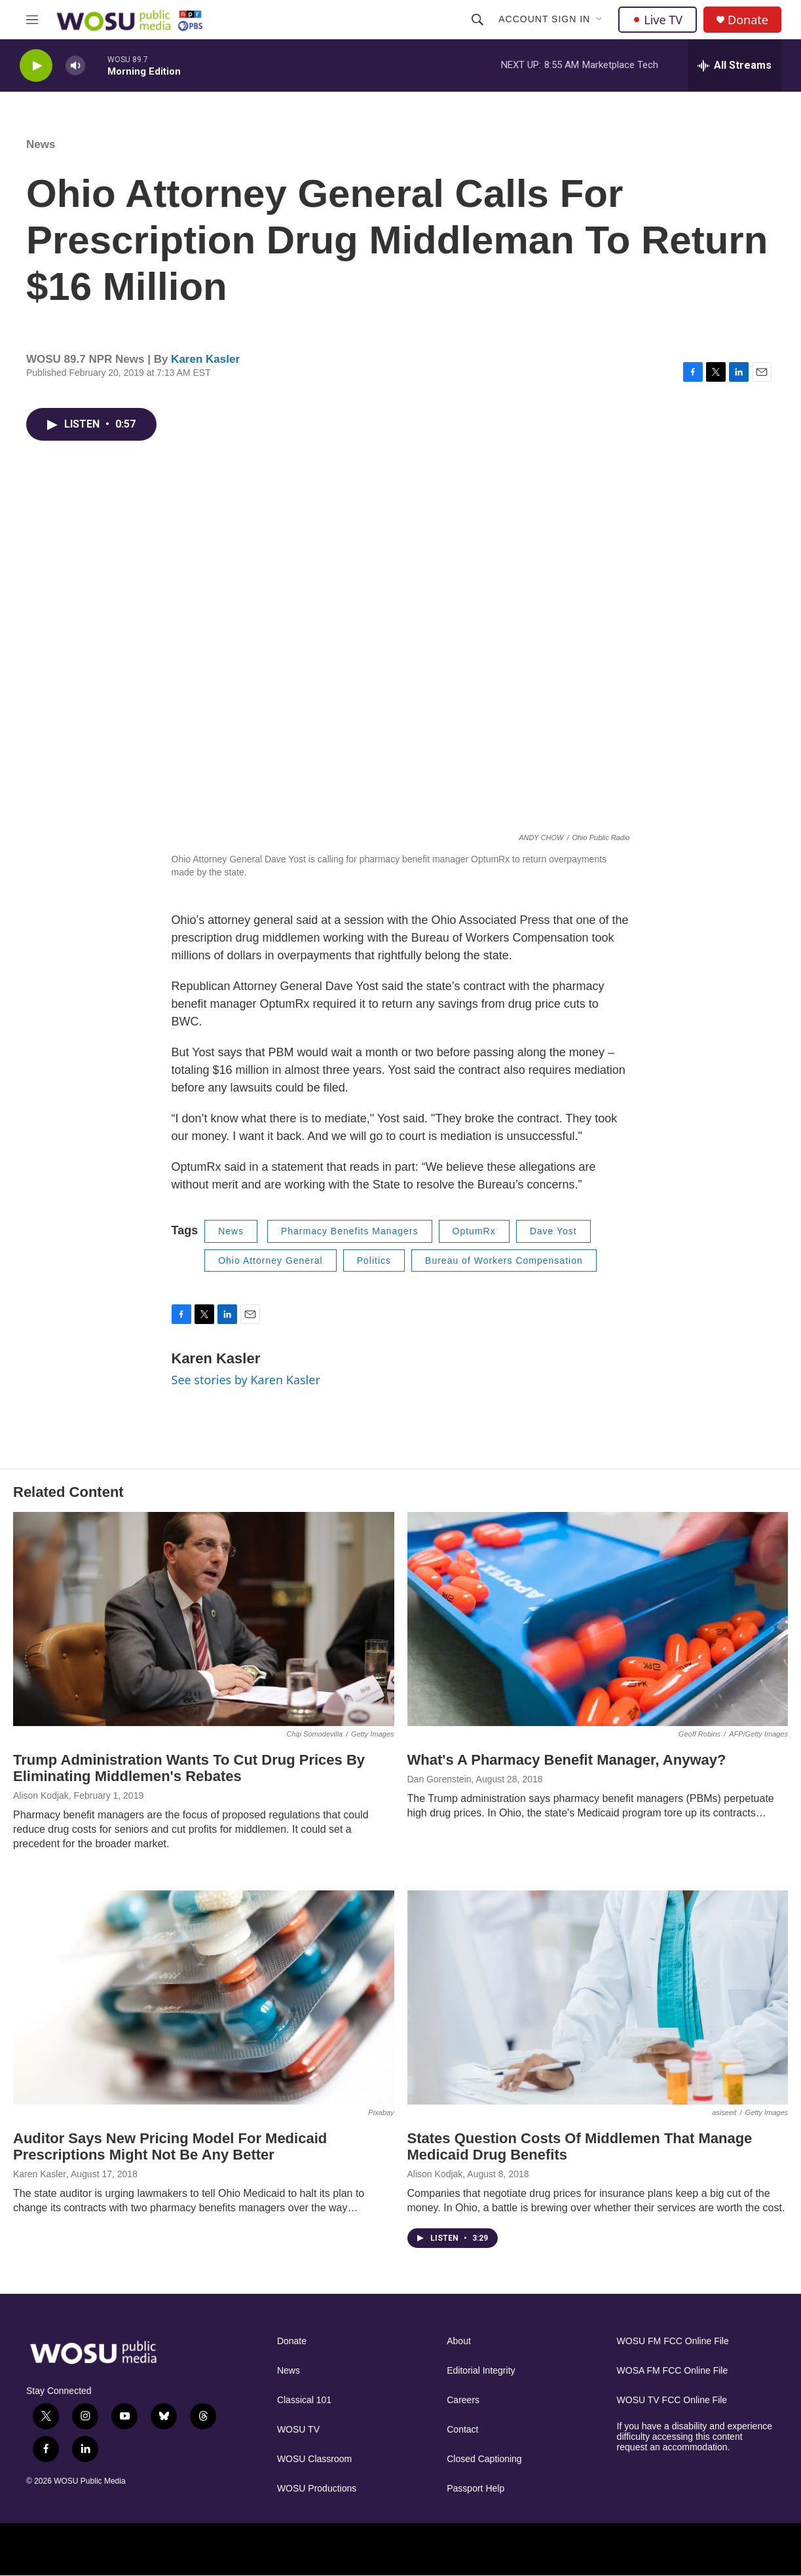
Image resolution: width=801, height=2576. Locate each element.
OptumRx (474, 1231)
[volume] (75, 66)
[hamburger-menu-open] (32, 20)
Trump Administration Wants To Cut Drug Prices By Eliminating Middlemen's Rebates (189, 1768)
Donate (748, 20)
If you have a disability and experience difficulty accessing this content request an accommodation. (694, 2436)
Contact (462, 2430)
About (459, 2341)
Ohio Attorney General (270, 1260)
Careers (463, 2400)
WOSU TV (298, 2430)
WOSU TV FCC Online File (672, 2400)
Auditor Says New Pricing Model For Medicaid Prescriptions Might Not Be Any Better (170, 2146)
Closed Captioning (484, 2459)
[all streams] (734, 65)
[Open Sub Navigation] (600, 19)
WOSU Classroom (314, 2459)
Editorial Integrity (481, 2371)
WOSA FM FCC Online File (672, 2371)
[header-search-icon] (477, 20)
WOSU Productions (316, 2488)
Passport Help (475, 2488)
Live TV (657, 20)
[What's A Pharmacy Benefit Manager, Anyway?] (598, 1619)
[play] (36, 65)
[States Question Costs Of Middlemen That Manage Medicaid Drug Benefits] (598, 1997)
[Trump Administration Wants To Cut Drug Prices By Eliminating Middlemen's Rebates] (203, 1619)
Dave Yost (553, 1231)
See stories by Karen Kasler (246, 1380)
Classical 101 (304, 2400)
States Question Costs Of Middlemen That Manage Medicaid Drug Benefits (580, 2146)
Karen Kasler (205, 359)
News (40, 144)
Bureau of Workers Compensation (504, 1260)
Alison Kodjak (41, 1795)
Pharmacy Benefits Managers (350, 1231)
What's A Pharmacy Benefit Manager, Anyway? (566, 1760)
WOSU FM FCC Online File (673, 2341)
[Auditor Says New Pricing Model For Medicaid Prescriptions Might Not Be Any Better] (203, 1997)
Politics (374, 1260)
